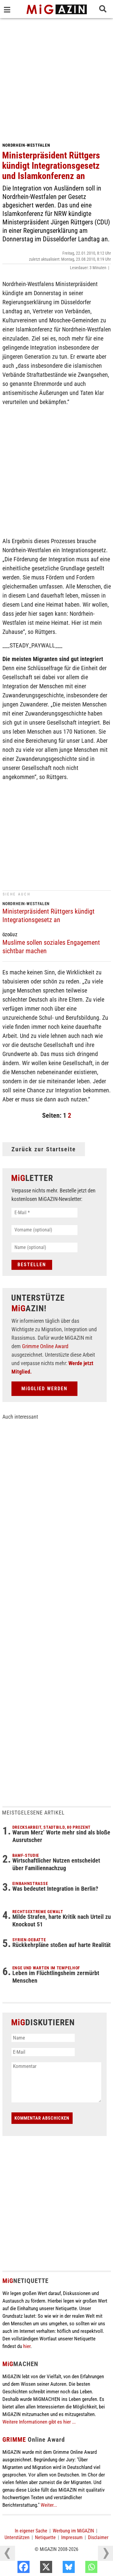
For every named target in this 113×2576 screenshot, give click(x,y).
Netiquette (45, 2537)
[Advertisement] (56, 78)
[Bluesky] (81, 2568)
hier (26, 2346)
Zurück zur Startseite (43, 1149)
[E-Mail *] (44, 1213)
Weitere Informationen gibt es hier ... (39, 2422)
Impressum (72, 2537)
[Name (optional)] (44, 1247)
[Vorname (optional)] (44, 1230)
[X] (58, 2568)
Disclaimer (98, 2537)
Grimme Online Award (45, 1346)
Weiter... (49, 2505)
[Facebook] (36, 2568)
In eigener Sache (31, 2531)
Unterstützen (17, 2537)
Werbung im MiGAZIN (73, 2531)
